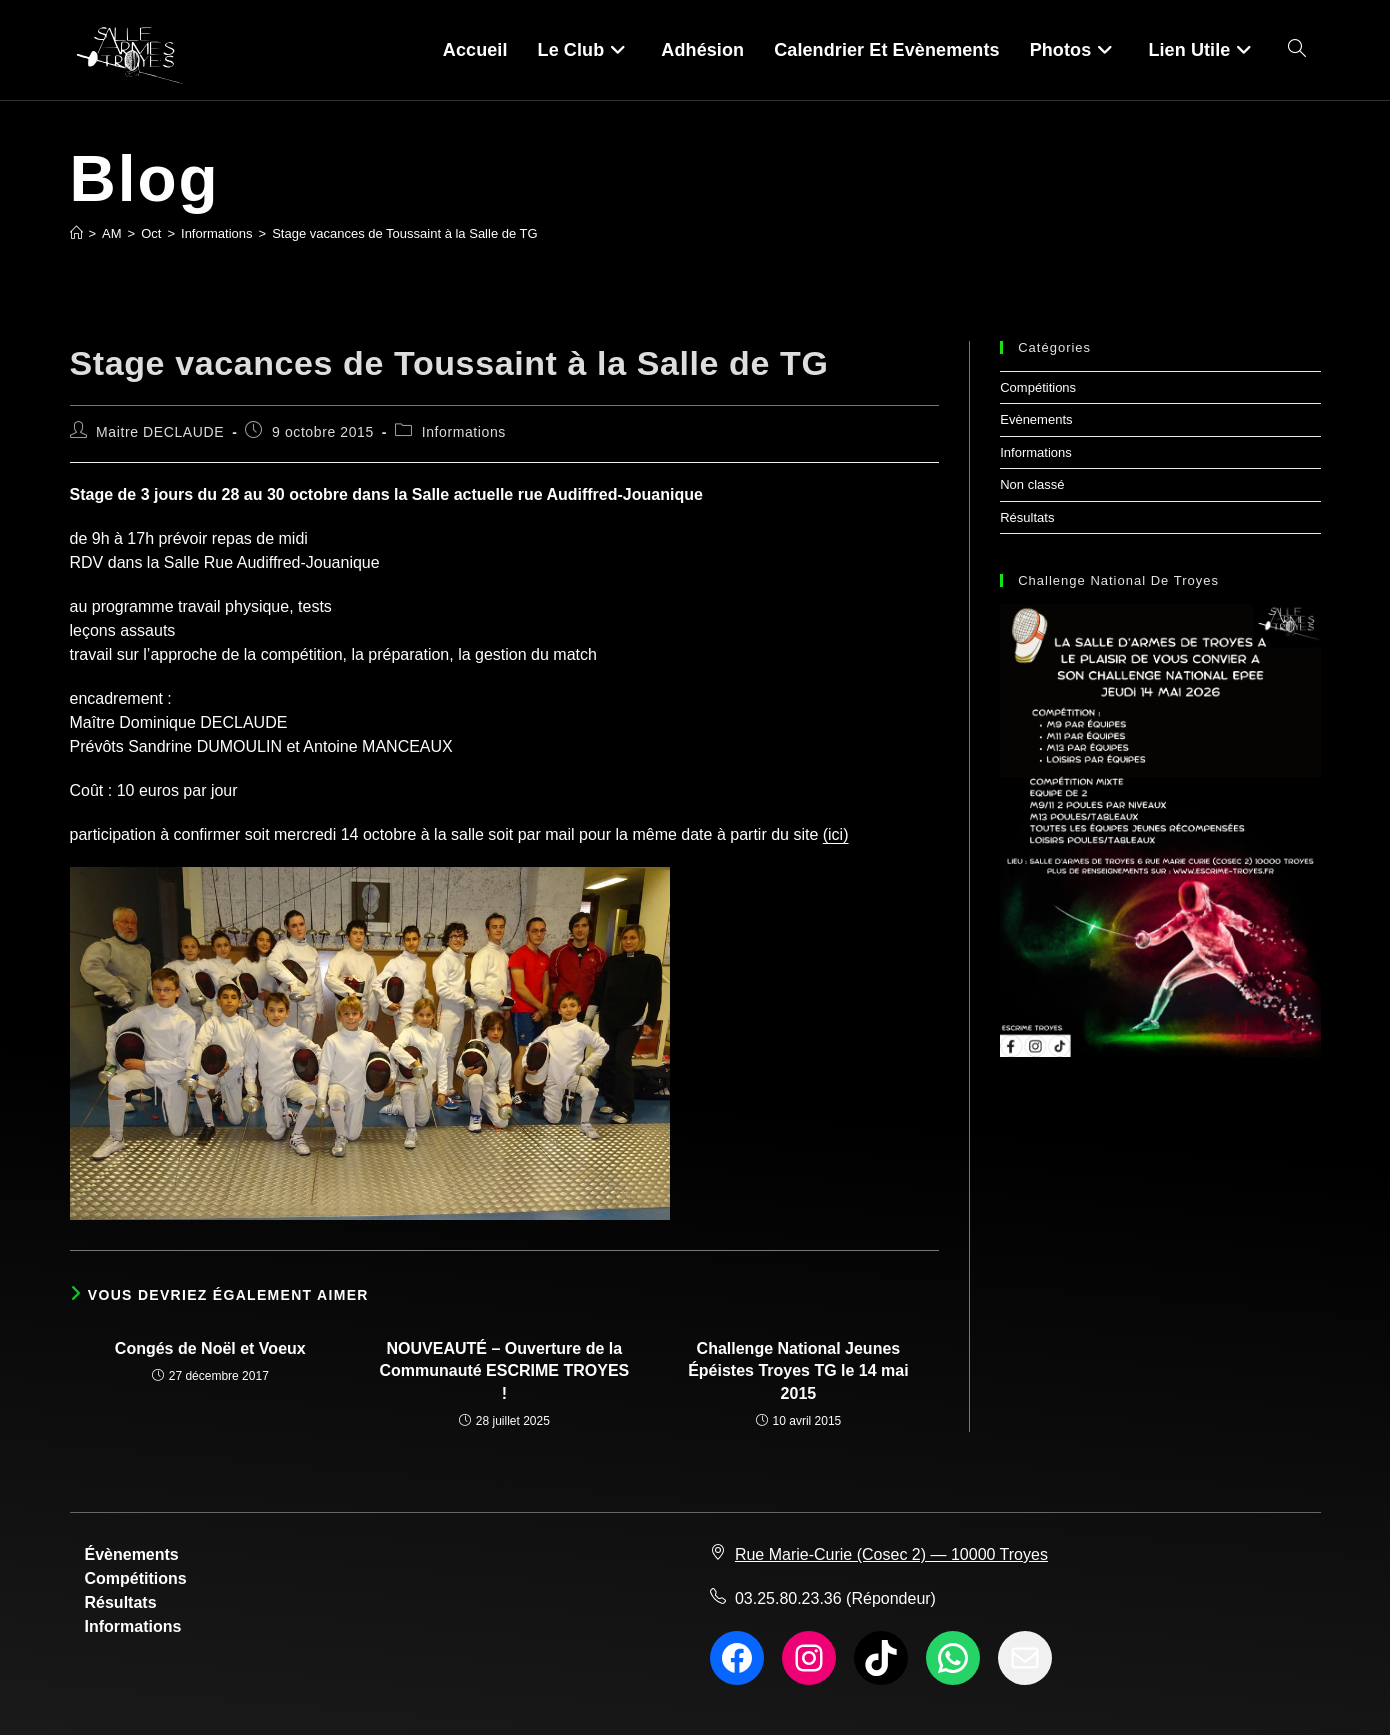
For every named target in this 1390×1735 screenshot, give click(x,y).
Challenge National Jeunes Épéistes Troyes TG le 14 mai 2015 (798, 1371)
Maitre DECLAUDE (160, 432)
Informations (464, 432)
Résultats (1027, 517)
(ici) (836, 834)
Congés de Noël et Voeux (210, 1348)
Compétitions (1038, 387)
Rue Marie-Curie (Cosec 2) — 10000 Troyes (891, 1554)
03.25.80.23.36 (788, 1598)
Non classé (1032, 484)
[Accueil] (76, 233)
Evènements (1036, 419)
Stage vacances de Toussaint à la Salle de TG (404, 233)
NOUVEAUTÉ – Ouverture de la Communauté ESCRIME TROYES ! (504, 1371)
